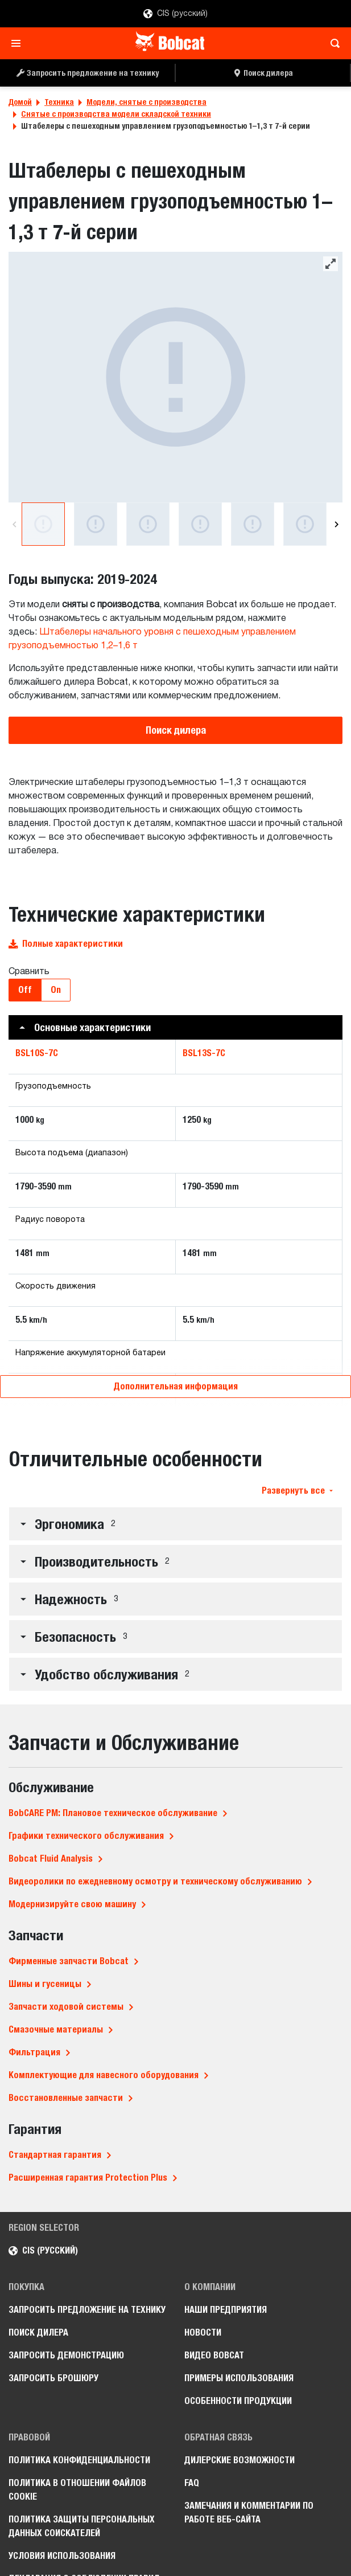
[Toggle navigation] (19, 43)
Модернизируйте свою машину (72, 1904)
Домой (20, 102)
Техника (59, 102)
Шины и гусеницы (45, 1983)
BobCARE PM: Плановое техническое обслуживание (113, 1813)
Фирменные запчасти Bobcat (69, 1961)
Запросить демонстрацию (66, 2355)
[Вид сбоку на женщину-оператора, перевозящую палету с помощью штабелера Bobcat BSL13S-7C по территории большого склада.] (305, 524)
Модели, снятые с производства (146, 102)
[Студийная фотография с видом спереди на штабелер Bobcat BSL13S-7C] (95, 524)
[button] (175, 1027)
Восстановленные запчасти (66, 2097)
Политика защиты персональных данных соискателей (82, 2526)
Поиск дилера (176, 730)
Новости (202, 2332)
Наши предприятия (225, 2309)
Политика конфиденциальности (79, 2460)
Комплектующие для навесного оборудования (104, 2075)
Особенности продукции (238, 2400)
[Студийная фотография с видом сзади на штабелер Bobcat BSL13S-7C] (175, 377)
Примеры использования (239, 2378)
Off (25, 989)
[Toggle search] (332, 43)
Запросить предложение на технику (87, 2309)
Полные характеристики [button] (66, 943)
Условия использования (62, 2555)
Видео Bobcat (214, 2355)
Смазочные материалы (56, 2029)
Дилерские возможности (239, 2460)
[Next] (336, 524)
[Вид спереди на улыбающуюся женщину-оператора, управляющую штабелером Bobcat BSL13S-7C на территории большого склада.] (252, 524)
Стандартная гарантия (55, 2154)
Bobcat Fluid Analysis (51, 1858)
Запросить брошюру (53, 2378)
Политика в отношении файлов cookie (77, 2489)
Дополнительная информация (176, 1386)
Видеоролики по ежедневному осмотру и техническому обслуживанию (155, 1881)
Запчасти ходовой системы (66, 2006)
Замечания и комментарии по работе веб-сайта (248, 2512)
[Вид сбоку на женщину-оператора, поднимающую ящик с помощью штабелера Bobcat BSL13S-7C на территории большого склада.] (200, 524)
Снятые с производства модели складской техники (116, 113)
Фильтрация (34, 2052)
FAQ (191, 2482)
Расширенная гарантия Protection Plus (88, 2177)
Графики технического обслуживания (86, 1835)
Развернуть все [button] (297, 1490)
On (56, 989)
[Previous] (14, 524)
